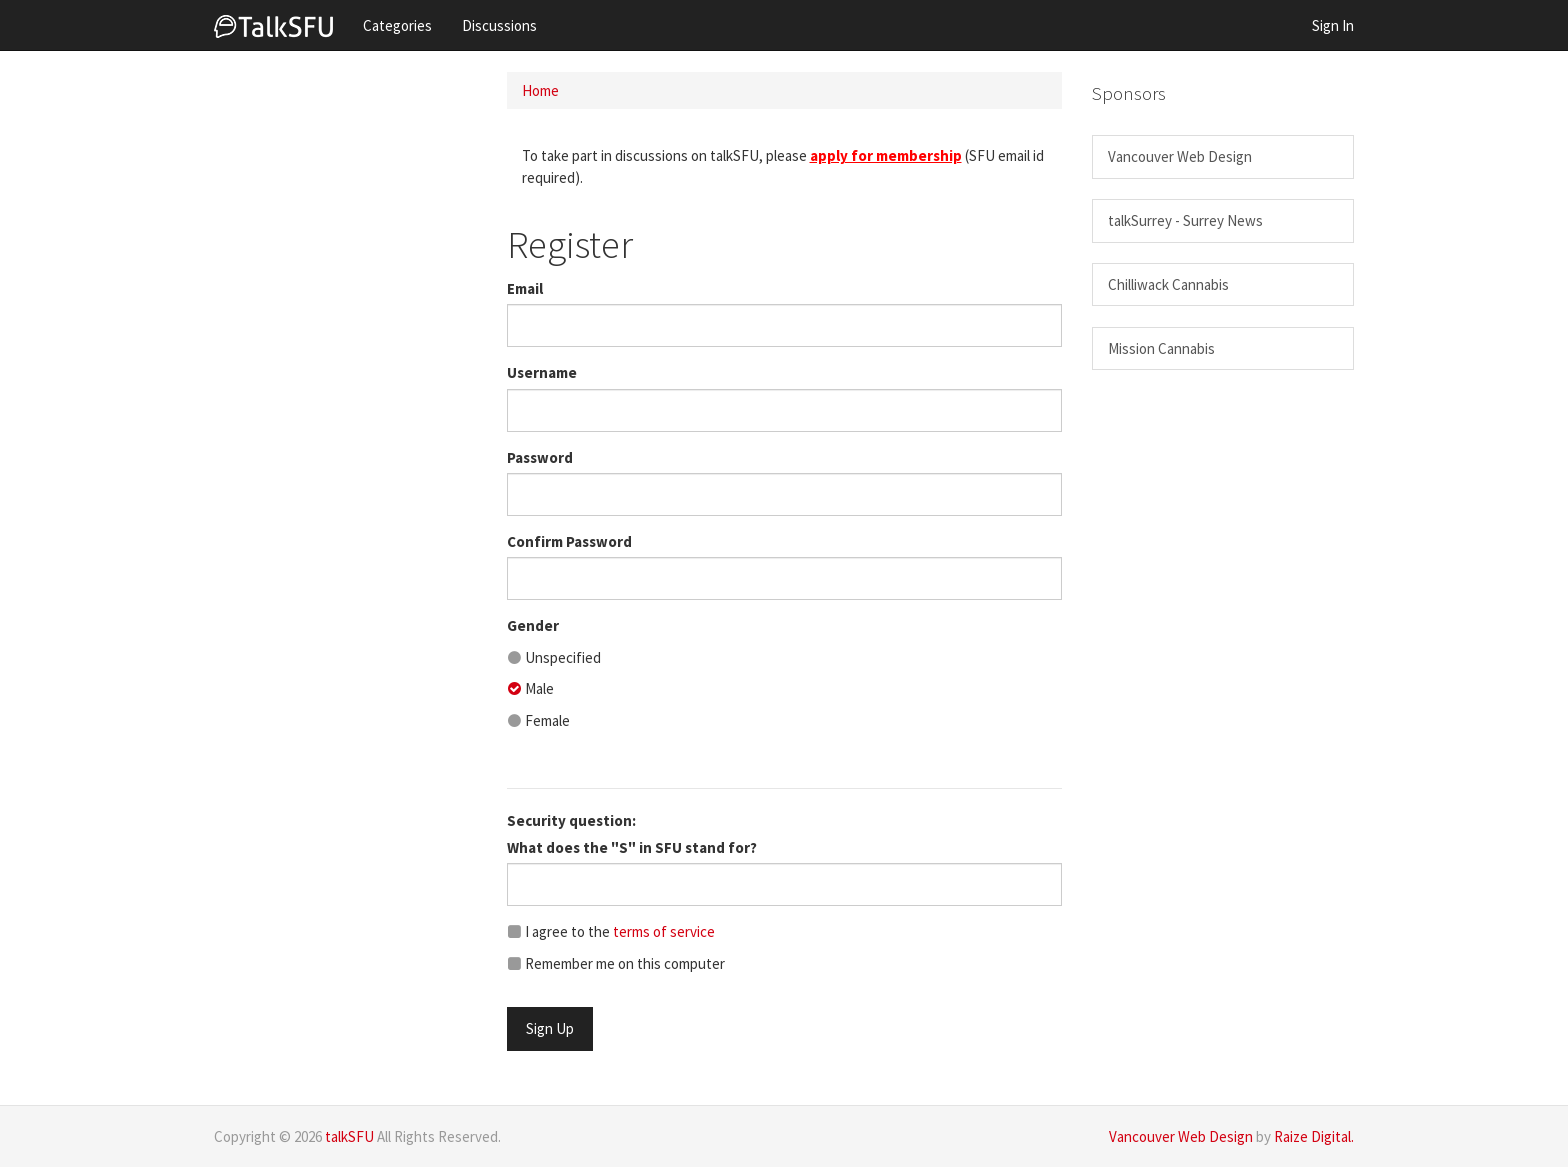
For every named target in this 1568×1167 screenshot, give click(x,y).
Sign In (1333, 25)
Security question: (571, 820)
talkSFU (349, 1136)
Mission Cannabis (1161, 348)
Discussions (499, 25)
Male (530, 688)
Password (540, 457)
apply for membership (886, 155)
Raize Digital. (1314, 1136)
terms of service (664, 931)
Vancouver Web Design (1180, 156)
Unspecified (554, 657)
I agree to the (611, 931)
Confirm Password (569, 541)
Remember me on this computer (616, 963)
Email (525, 288)
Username (542, 372)
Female (538, 720)
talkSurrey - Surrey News (1185, 220)
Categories (397, 25)
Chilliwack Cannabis (1168, 284)
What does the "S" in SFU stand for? (632, 847)
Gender (533, 625)
